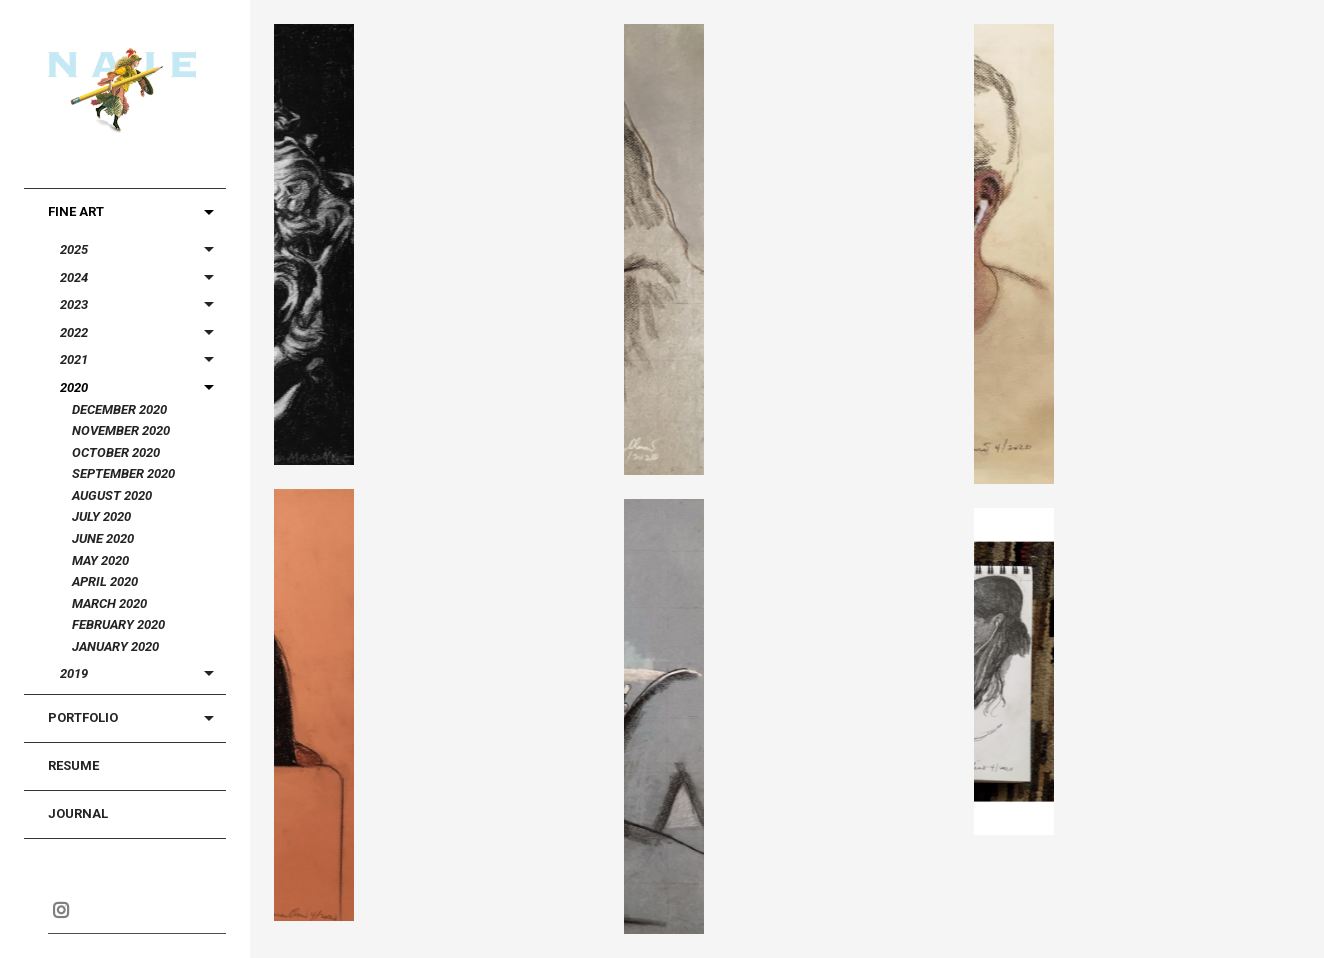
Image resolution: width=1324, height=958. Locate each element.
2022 (74, 332)
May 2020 (100, 560)
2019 (74, 673)
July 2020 (101, 516)
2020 (74, 387)
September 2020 (123, 473)
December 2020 (119, 409)
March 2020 (109, 603)
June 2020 (103, 538)
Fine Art (76, 211)
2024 (74, 277)
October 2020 (116, 452)
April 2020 (105, 581)
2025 (74, 249)
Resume (73, 765)
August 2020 (112, 495)
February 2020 (118, 624)
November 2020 (121, 430)
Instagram (60, 910)
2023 (74, 304)
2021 (74, 359)
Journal (78, 813)
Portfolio (83, 717)
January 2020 (115, 646)
